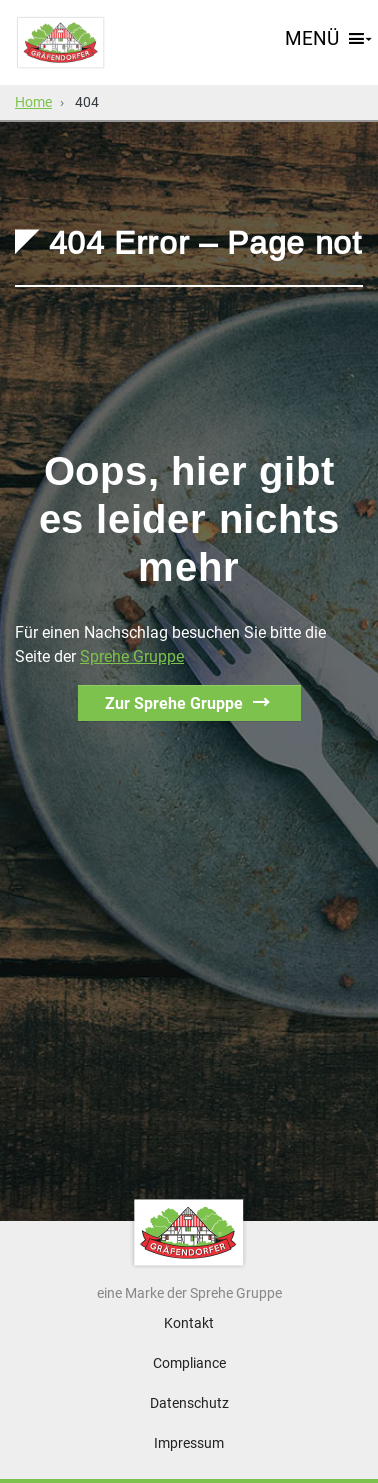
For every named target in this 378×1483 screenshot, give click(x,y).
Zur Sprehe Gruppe (174, 703)
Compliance (189, 1363)
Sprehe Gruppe (132, 656)
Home (33, 102)
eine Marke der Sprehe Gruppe (189, 1293)
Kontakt (189, 1323)
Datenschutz (189, 1403)
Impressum (189, 1443)
